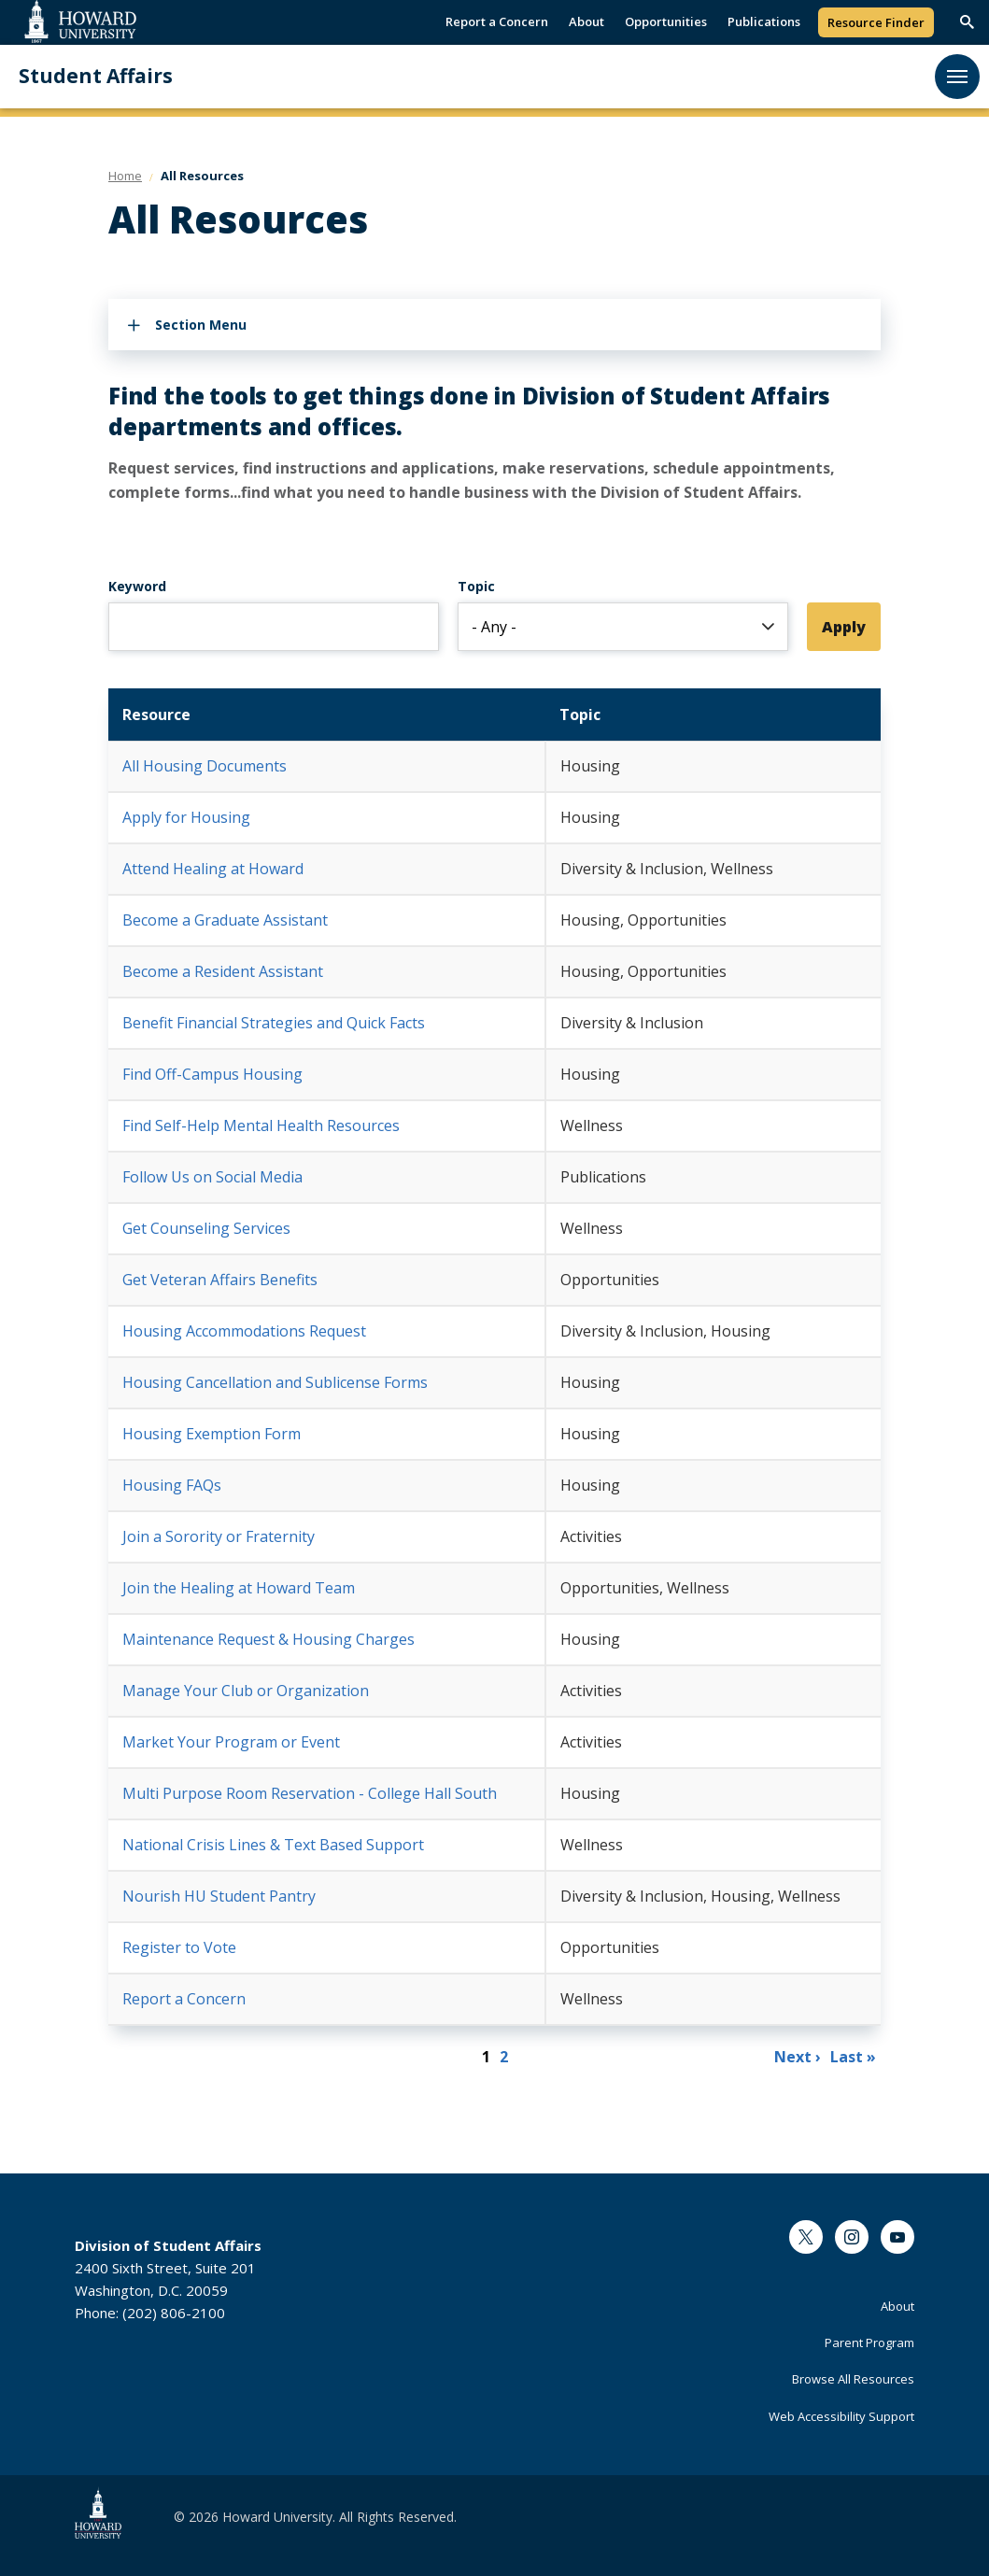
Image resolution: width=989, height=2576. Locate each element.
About (586, 21)
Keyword (137, 586)
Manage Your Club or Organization (245, 1690)
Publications (764, 21)
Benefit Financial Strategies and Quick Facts (273, 1022)
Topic (476, 591)
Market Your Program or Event (231, 1742)
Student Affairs (96, 76)
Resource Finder (876, 22)
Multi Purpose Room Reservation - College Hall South (309, 1793)
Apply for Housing (186, 817)
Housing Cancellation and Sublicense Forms (275, 1382)
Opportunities (666, 21)
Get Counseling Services (206, 1228)
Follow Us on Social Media (212, 1177)
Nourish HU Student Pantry (219, 1896)
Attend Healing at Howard (213, 868)
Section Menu (201, 324)
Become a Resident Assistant (222, 971)
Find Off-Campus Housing (212, 1074)
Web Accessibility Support (841, 2416)
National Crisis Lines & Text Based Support (273, 1844)
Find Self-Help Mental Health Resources (261, 1125)
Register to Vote (179, 1947)
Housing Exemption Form (211, 1433)
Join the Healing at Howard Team (238, 1588)
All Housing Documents (204, 766)
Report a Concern (496, 21)
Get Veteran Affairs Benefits (220, 1279)
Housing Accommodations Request (244, 1331)
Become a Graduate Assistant (225, 920)
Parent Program (869, 2342)
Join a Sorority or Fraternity (218, 1536)
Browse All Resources (853, 2379)
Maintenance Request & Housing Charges (268, 1639)
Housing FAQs (171, 1485)
